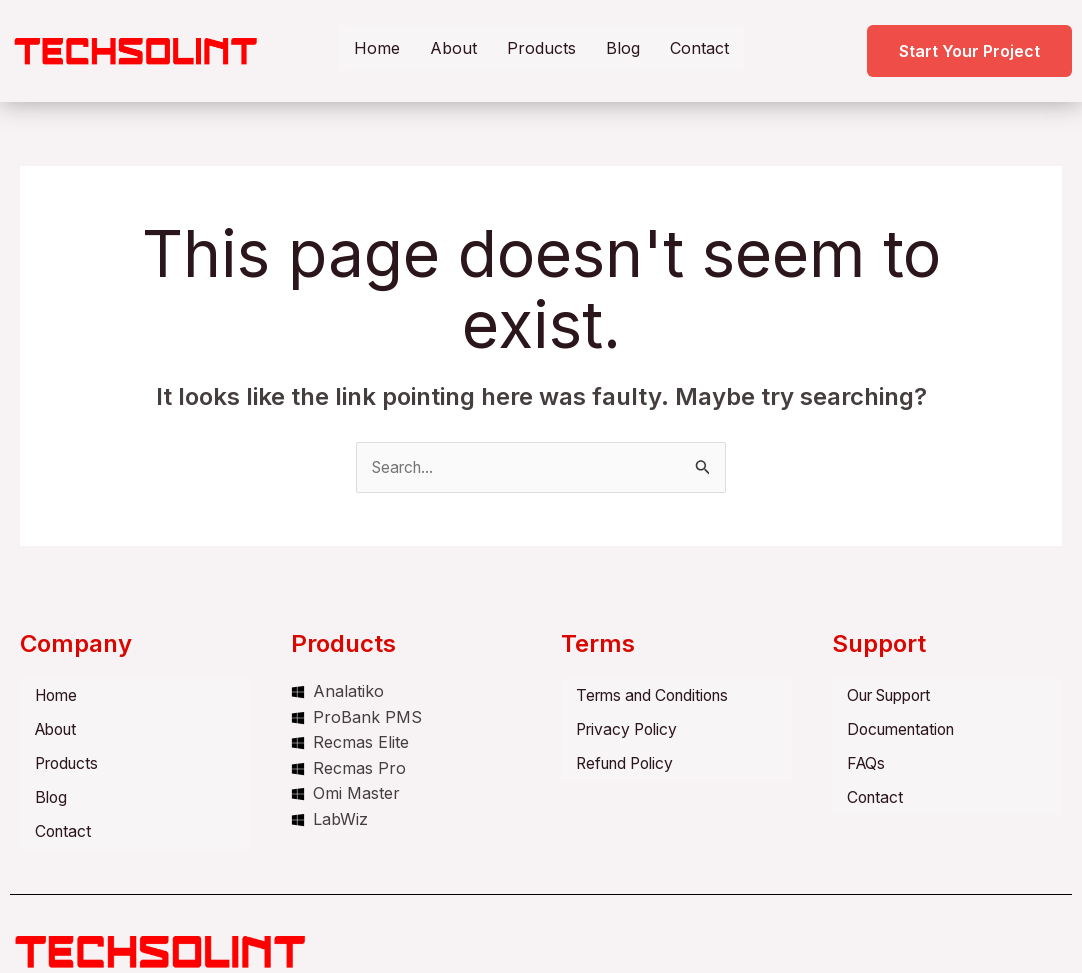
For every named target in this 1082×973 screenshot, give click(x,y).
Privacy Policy (630, 728)
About (453, 48)
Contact (699, 48)
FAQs (867, 760)
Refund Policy (629, 760)
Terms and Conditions (658, 696)
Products (541, 48)
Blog (623, 48)
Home (377, 48)
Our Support (895, 696)
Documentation (905, 728)
